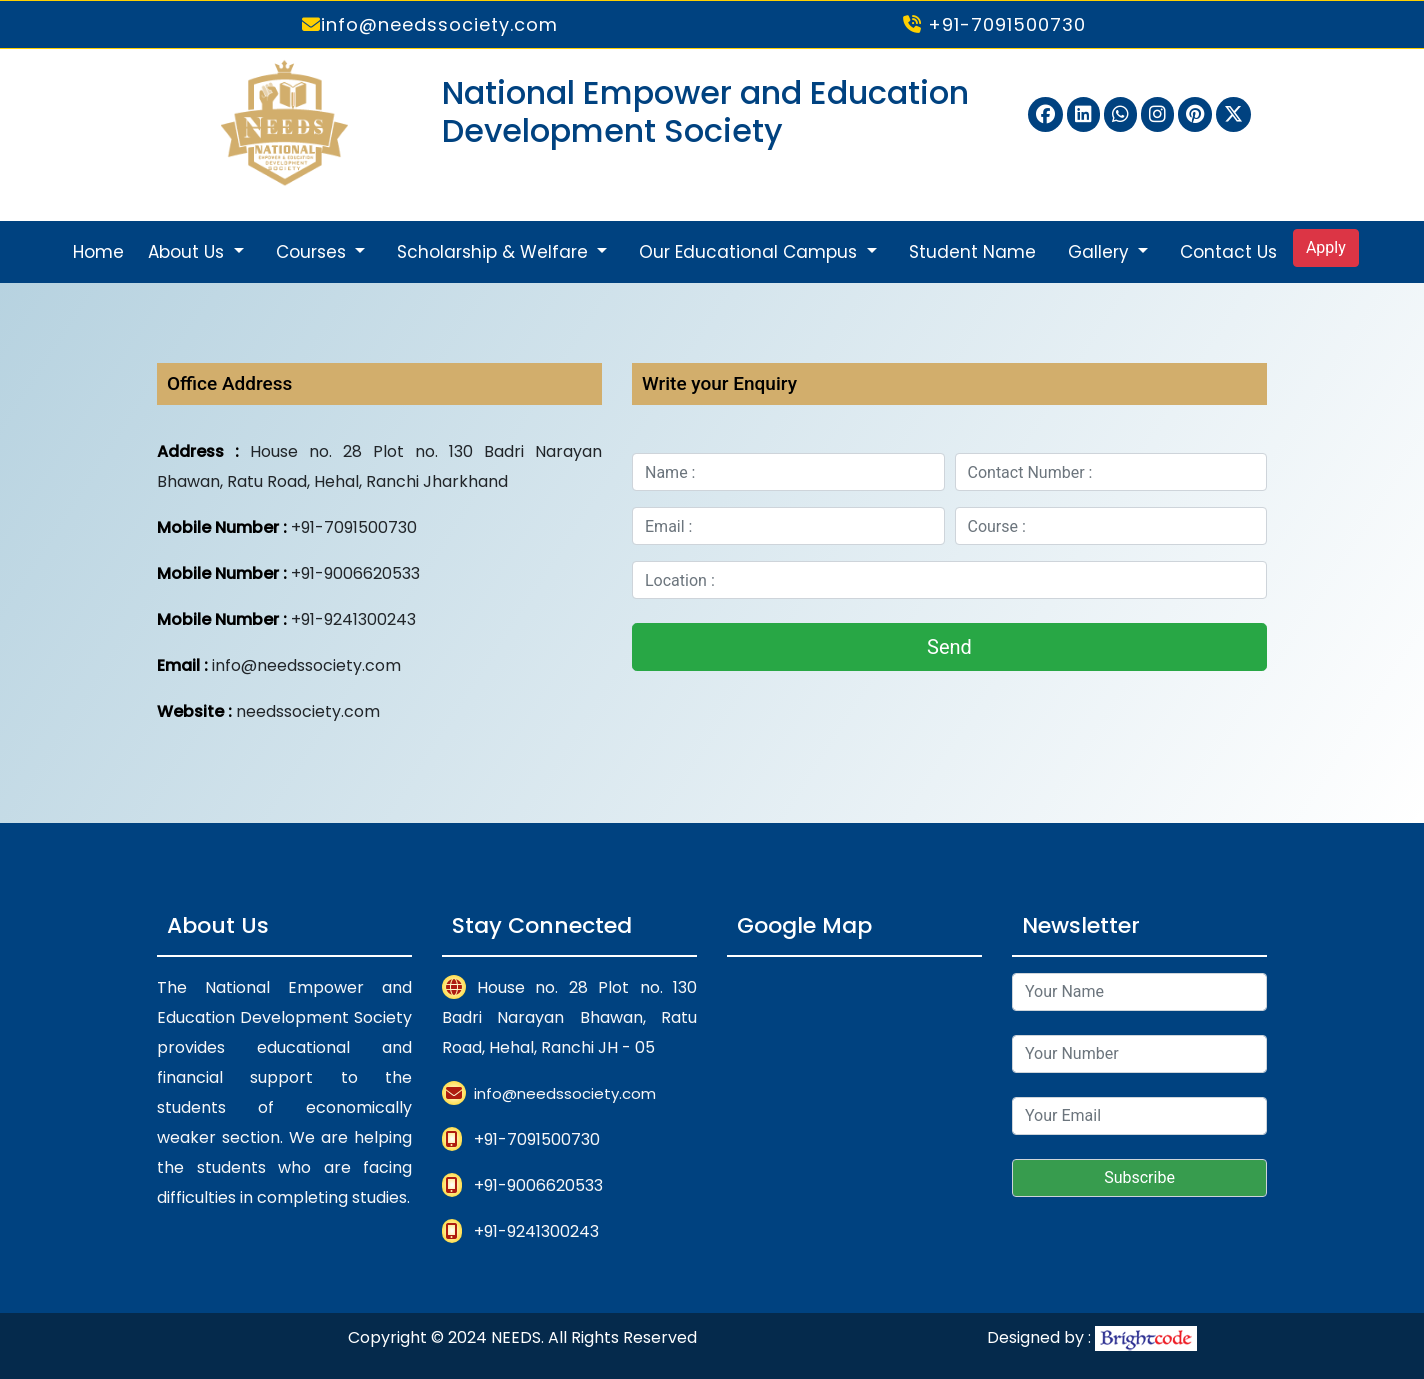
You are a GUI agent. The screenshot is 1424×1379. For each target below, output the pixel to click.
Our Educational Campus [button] (750, 252)
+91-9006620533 (538, 1185)
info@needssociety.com (430, 24)
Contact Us (1228, 252)
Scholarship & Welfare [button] (495, 252)
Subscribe (1139, 1177)
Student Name (972, 252)
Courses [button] (313, 252)
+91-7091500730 (994, 24)
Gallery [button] (1101, 252)
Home (98, 252)
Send (949, 647)
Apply (1326, 247)
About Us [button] (188, 252)
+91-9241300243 (536, 1231)
